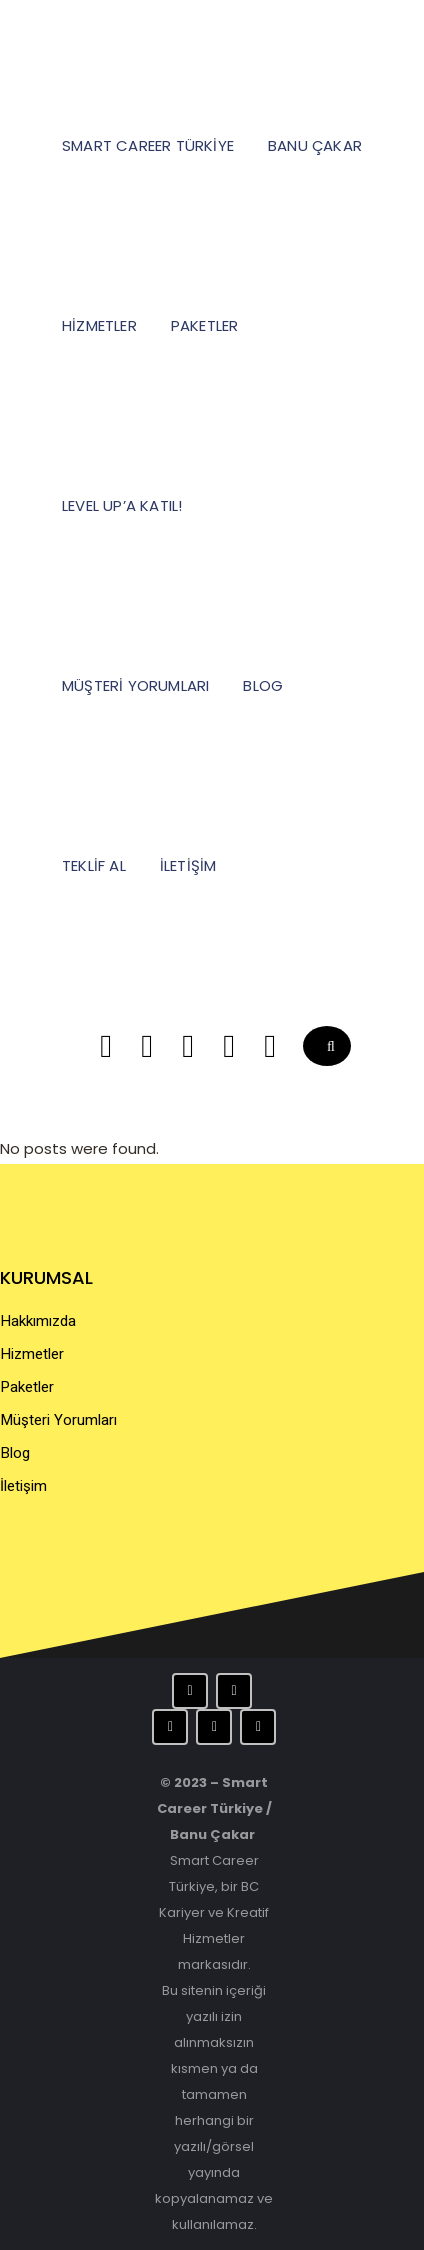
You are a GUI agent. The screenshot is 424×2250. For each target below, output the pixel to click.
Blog (15, 1453)
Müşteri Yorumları (58, 1420)
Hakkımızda (38, 1321)
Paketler (27, 1387)
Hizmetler (32, 1354)
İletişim (23, 1486)
